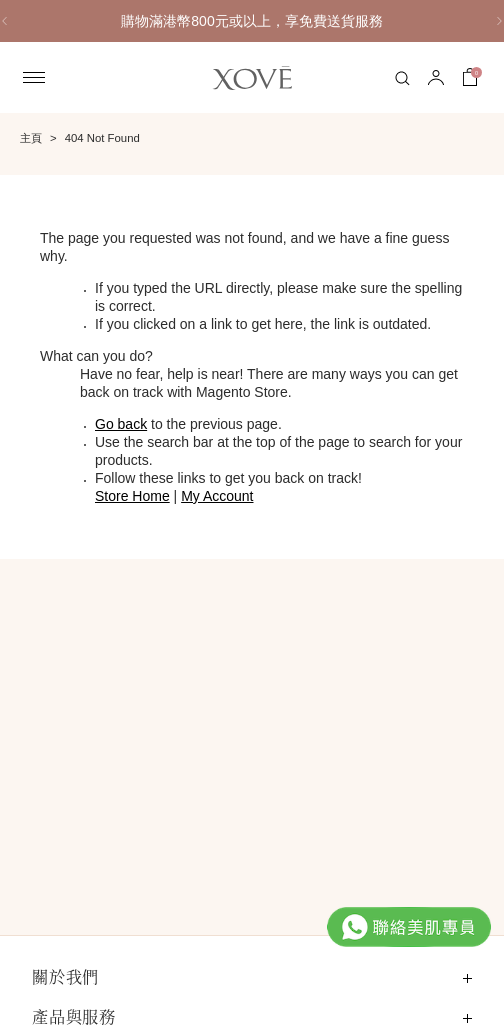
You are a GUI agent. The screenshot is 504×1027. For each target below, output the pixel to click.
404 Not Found (102, 138)
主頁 (31, 138)
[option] (252, 21)
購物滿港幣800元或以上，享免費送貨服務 (251, 21)
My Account (217, 496)
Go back (121, 424)
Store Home (132, 496)
